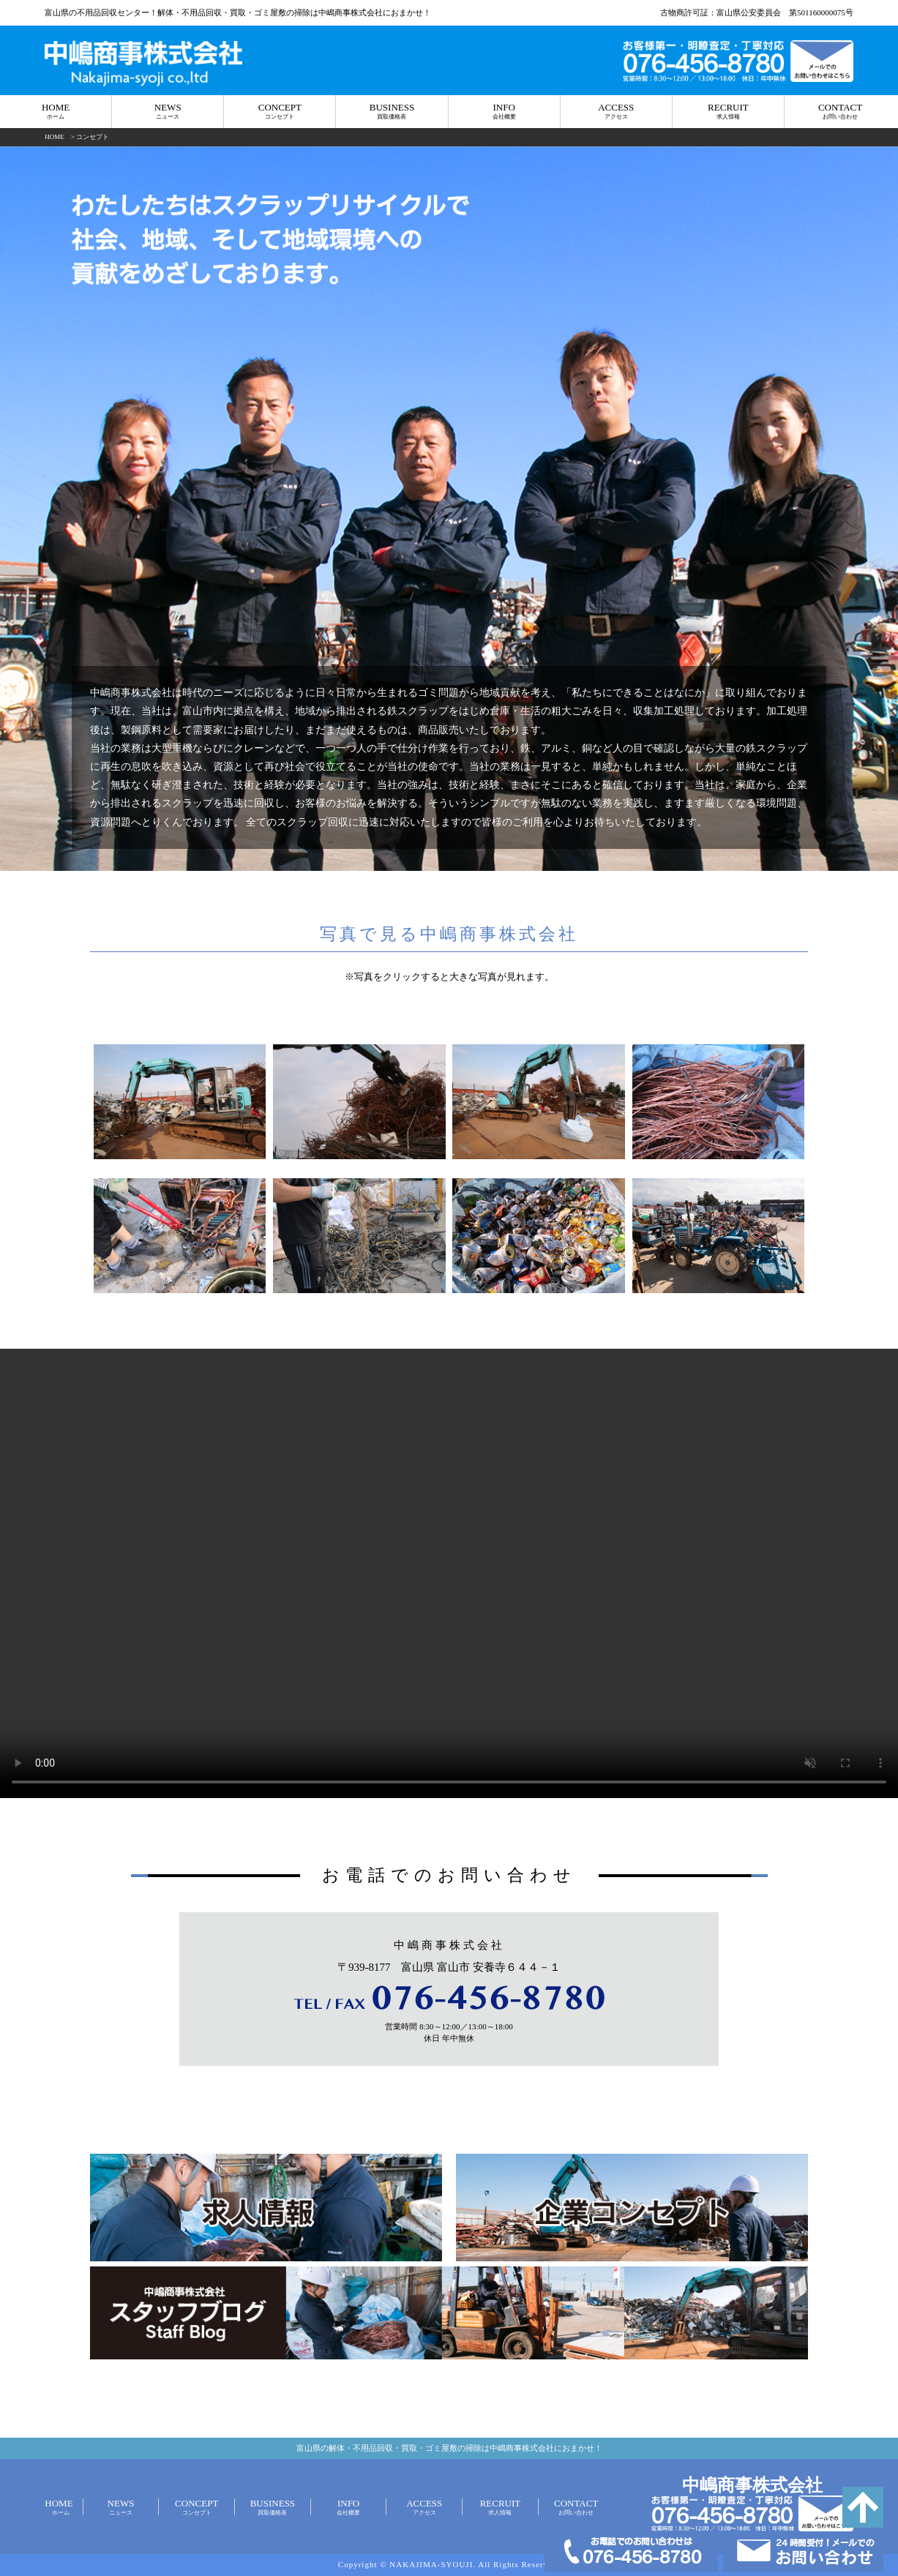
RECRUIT (728, 111)
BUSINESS (391, 111)
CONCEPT (279, 111)
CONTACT (840, 111)
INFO (504, 111)
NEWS (167, 111)
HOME (55, 111)
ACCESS (616, 111)
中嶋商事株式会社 (752, 2485)
